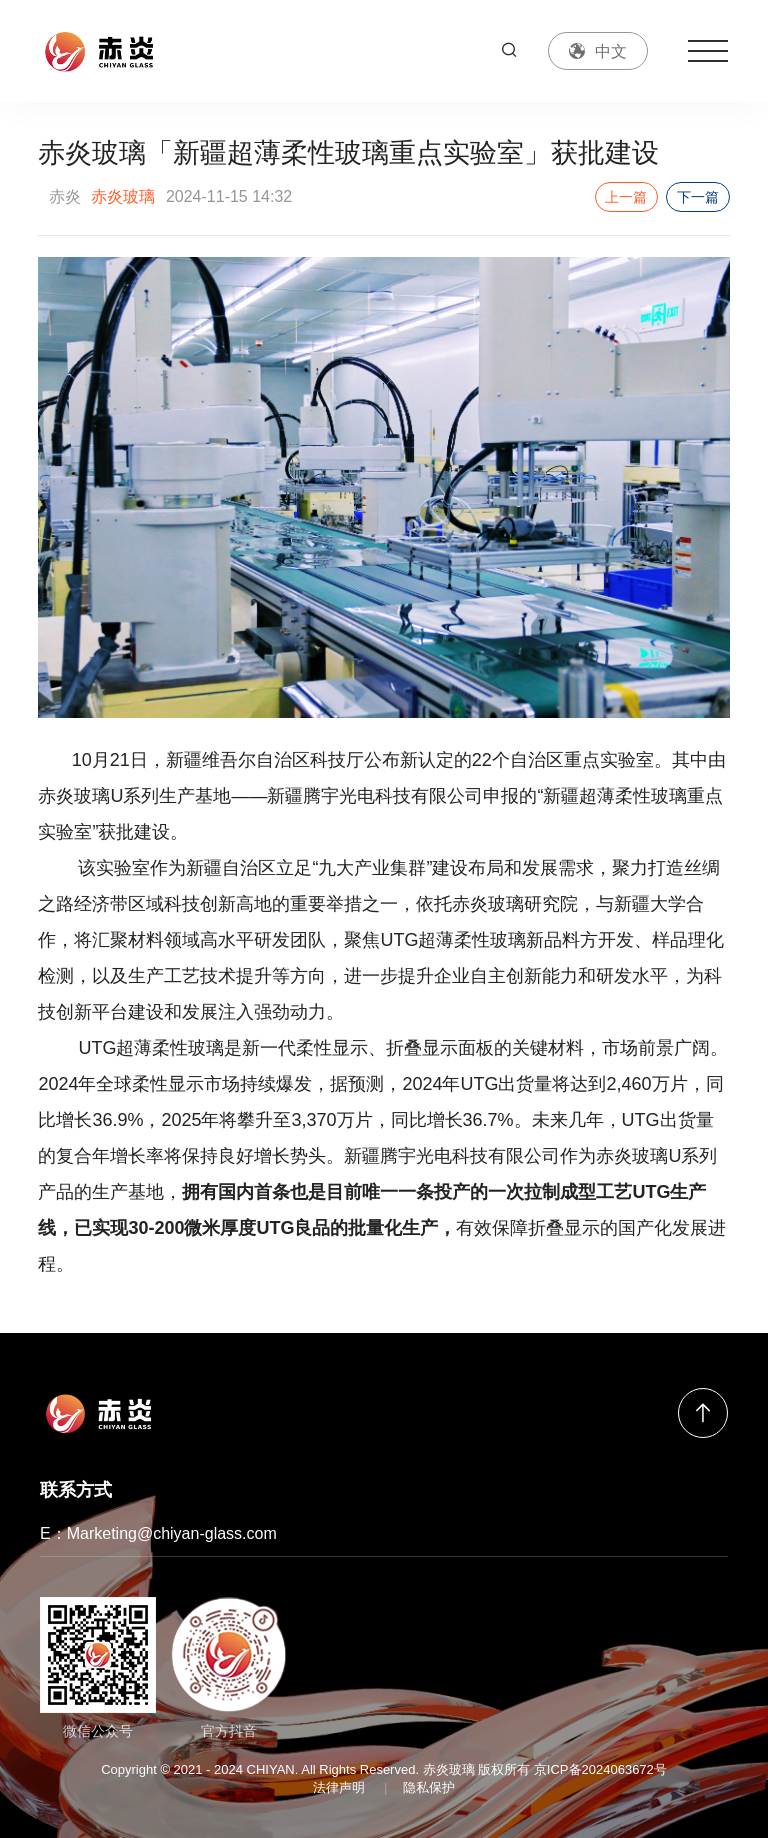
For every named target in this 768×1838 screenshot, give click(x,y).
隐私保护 (429, 1787)
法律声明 (339, 1787)
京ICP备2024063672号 (600, 1769)
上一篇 (626, 197)
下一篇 (698, 197)
